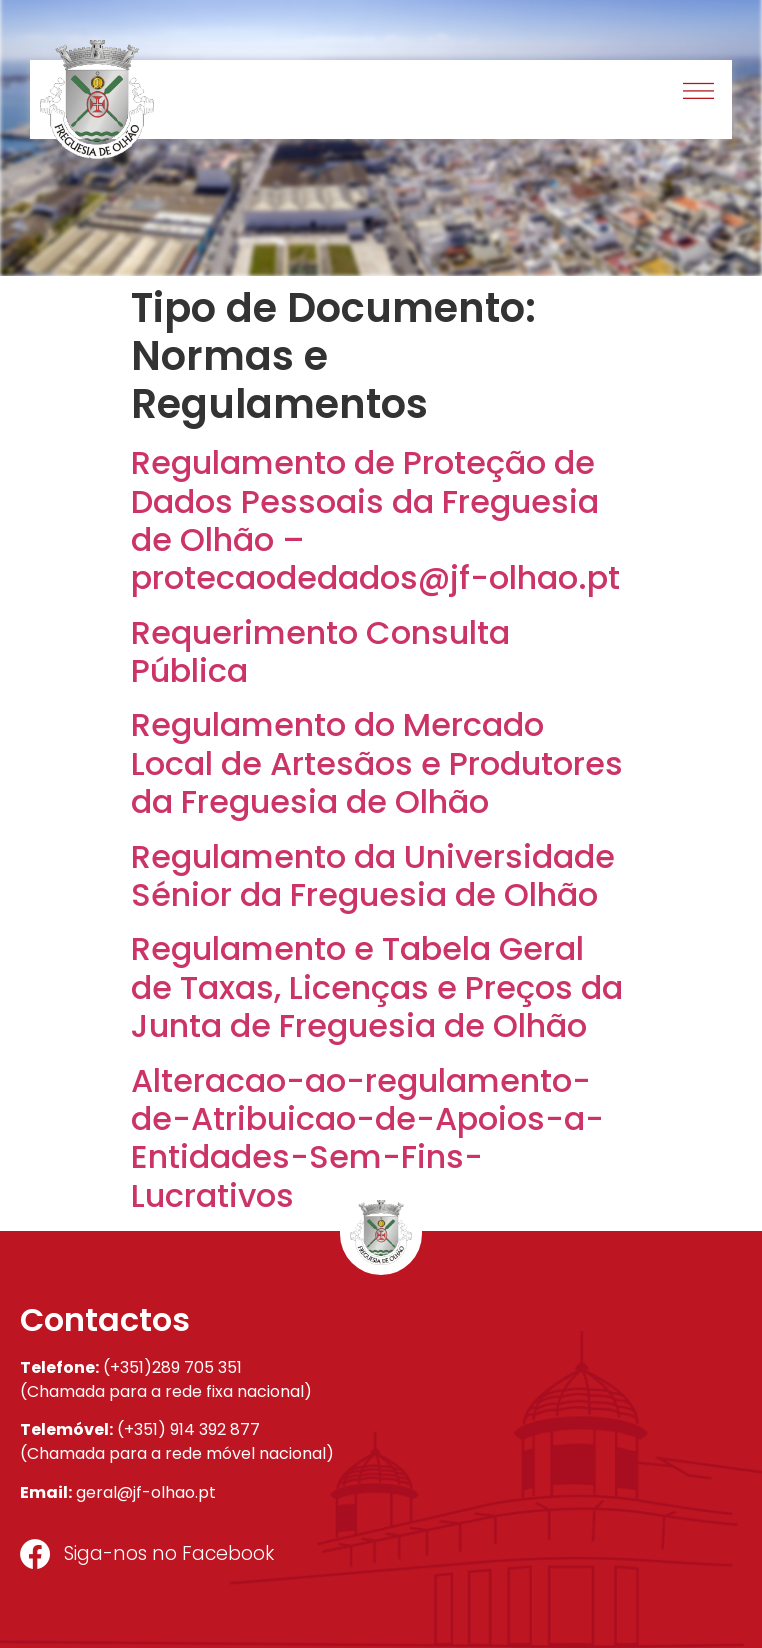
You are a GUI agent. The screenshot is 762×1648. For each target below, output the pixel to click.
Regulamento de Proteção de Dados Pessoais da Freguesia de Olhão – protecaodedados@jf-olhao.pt (375, 520)
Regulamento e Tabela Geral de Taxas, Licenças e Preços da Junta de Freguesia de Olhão (377, 987)
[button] (699, 93)
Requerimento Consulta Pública (320, 651)
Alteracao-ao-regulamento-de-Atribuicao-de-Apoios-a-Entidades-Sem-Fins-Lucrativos (367, 1138)
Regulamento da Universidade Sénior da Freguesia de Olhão (373, 875)
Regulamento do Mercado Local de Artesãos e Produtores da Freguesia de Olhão (377, 763)
